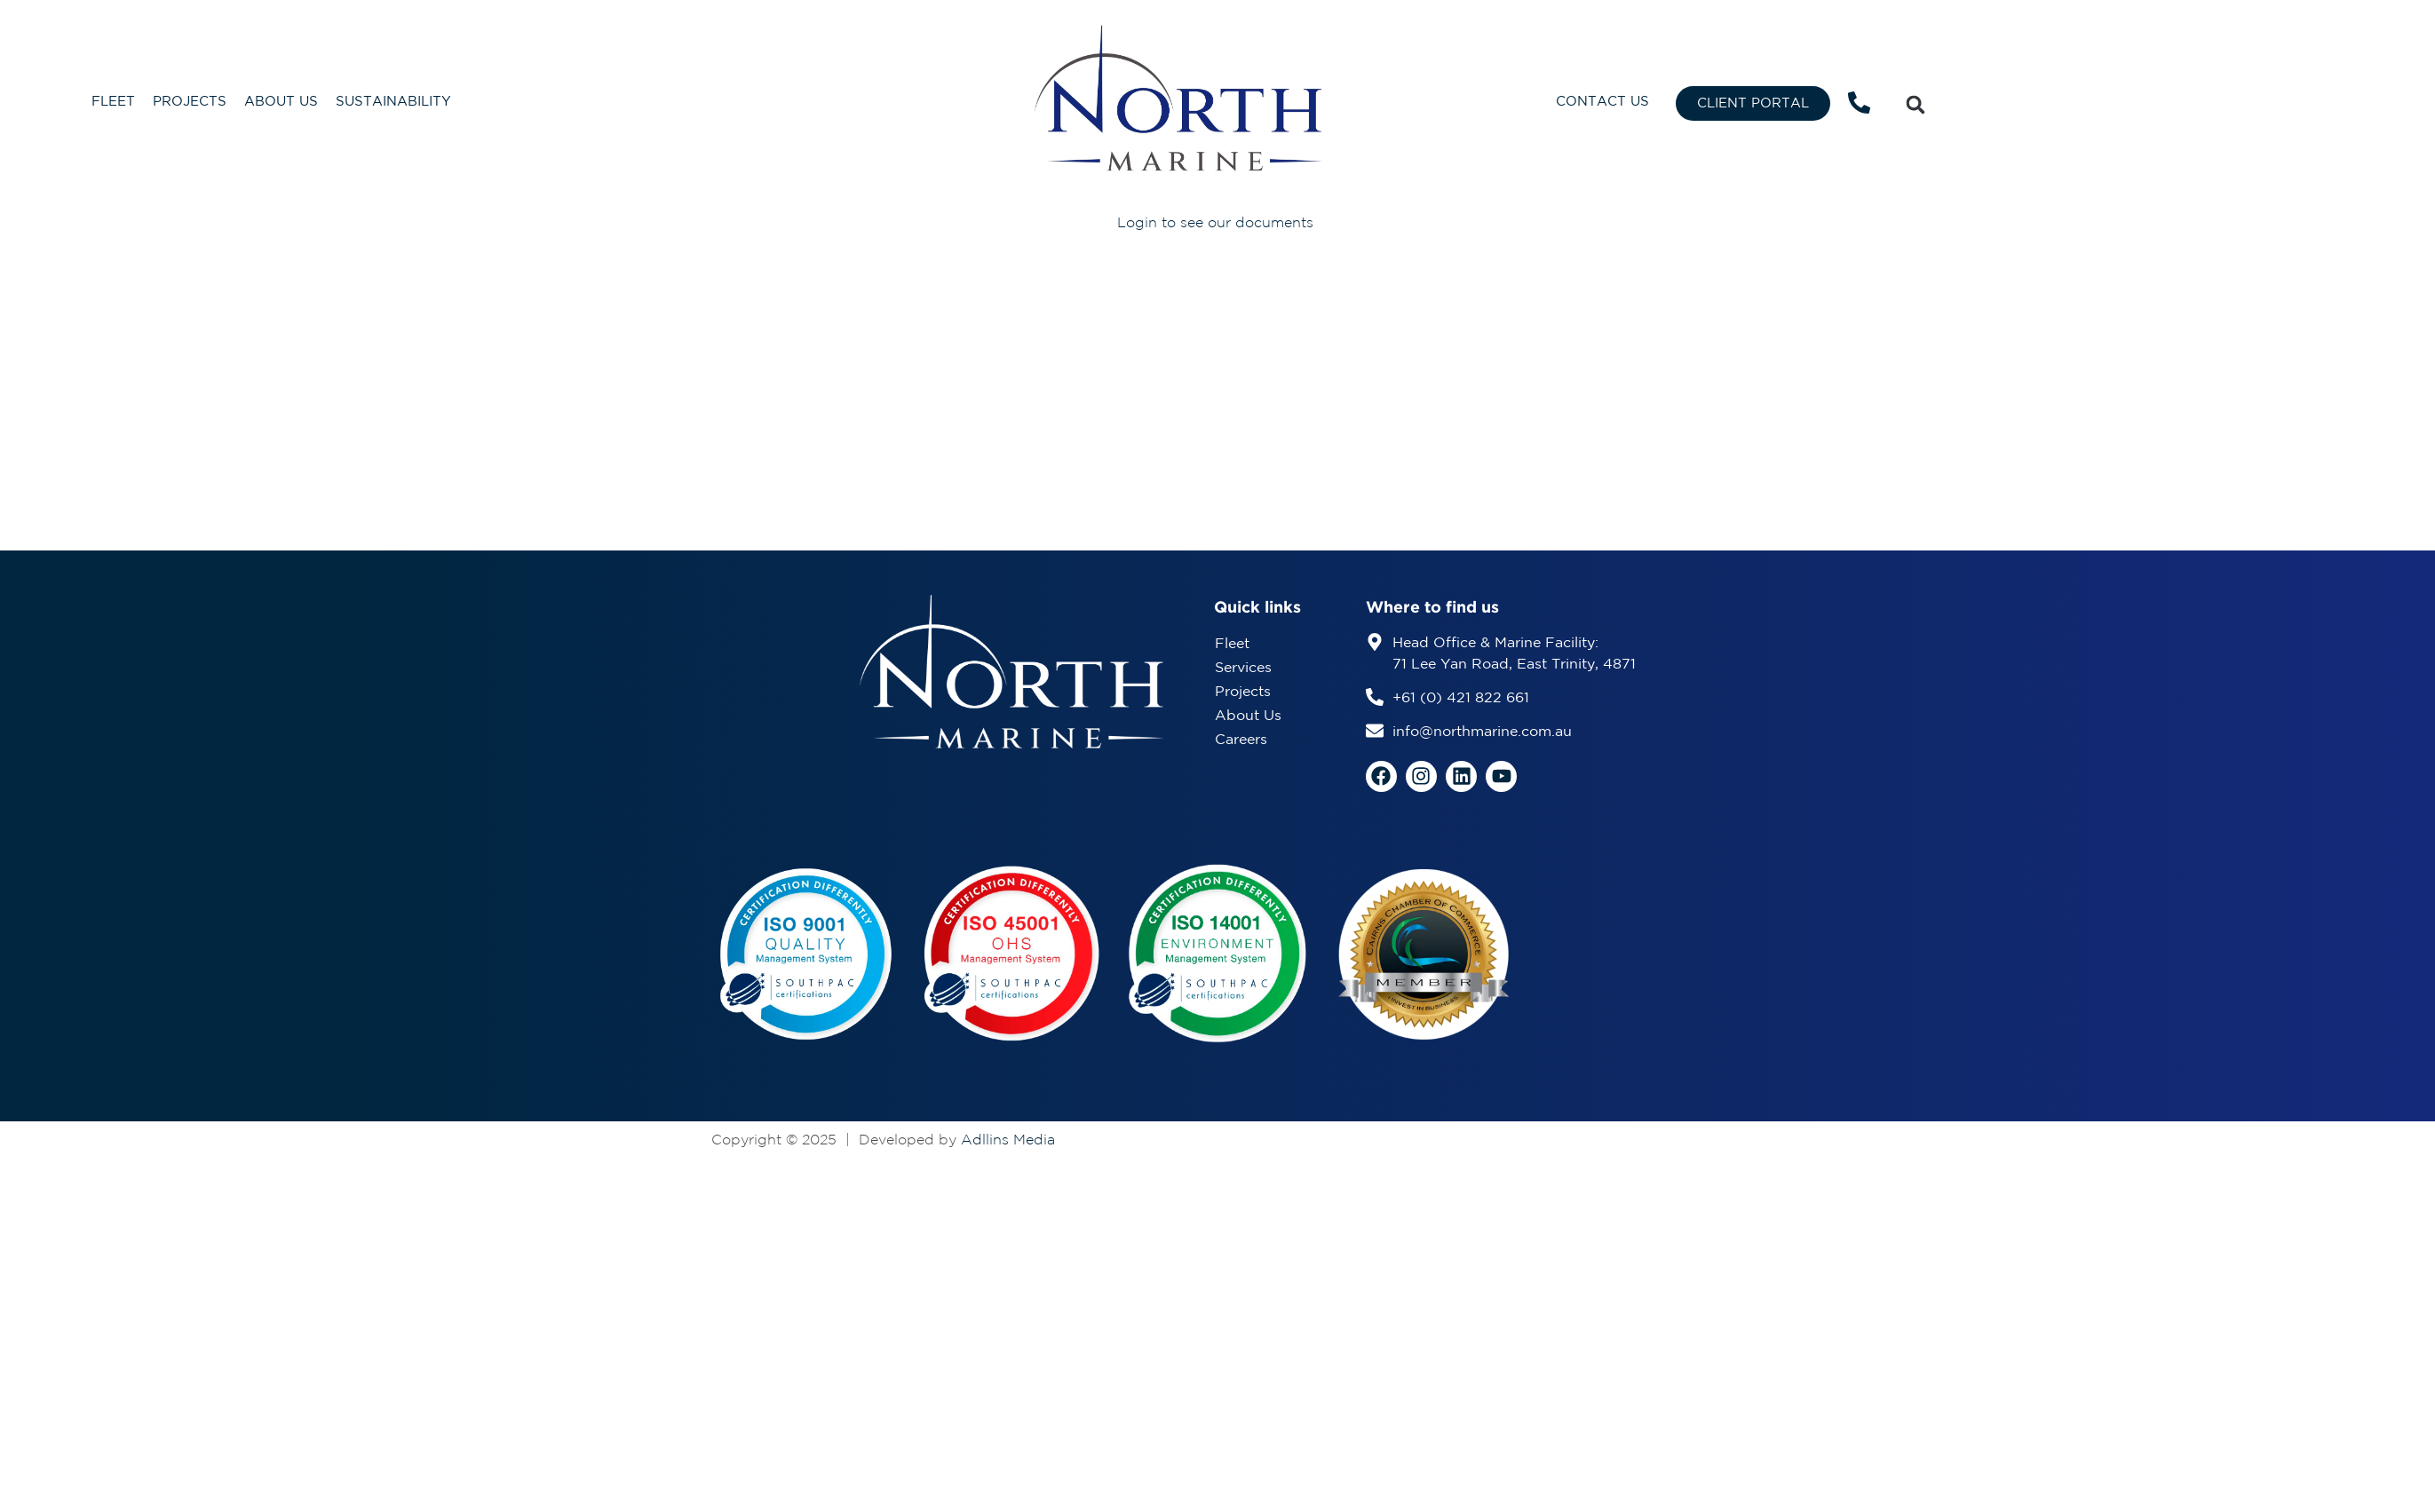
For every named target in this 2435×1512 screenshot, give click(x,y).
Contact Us (1602, 101)
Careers (1241, 740)
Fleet (113, 101)
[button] (1915, 105)
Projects (189, 101)
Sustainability (393, 101)
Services (1243, 668)
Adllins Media (1008, 1140)
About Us (281, 101)
